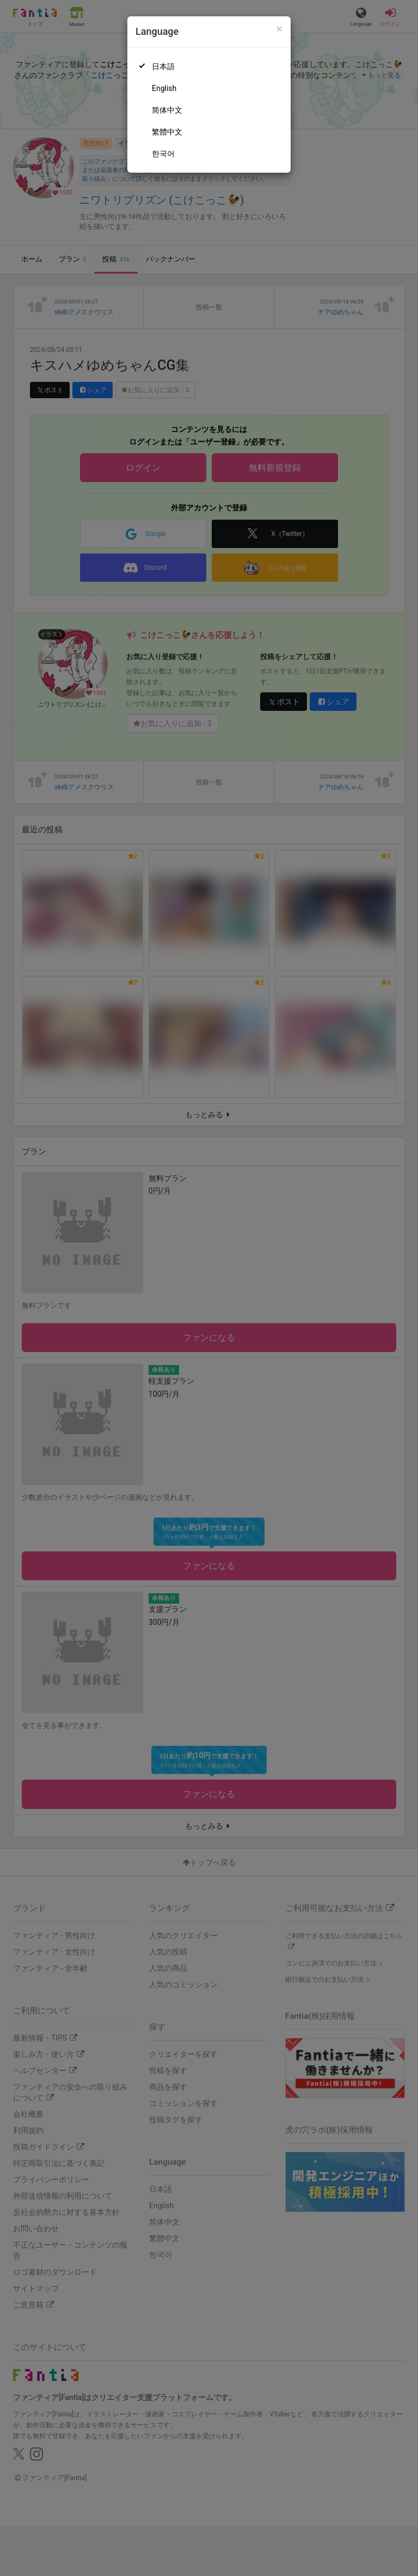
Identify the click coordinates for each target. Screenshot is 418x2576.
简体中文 (167, 110)
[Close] (279, 29)
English (164, 88)
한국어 (163, 153)
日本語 (163, 66)
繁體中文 (167, 131)
